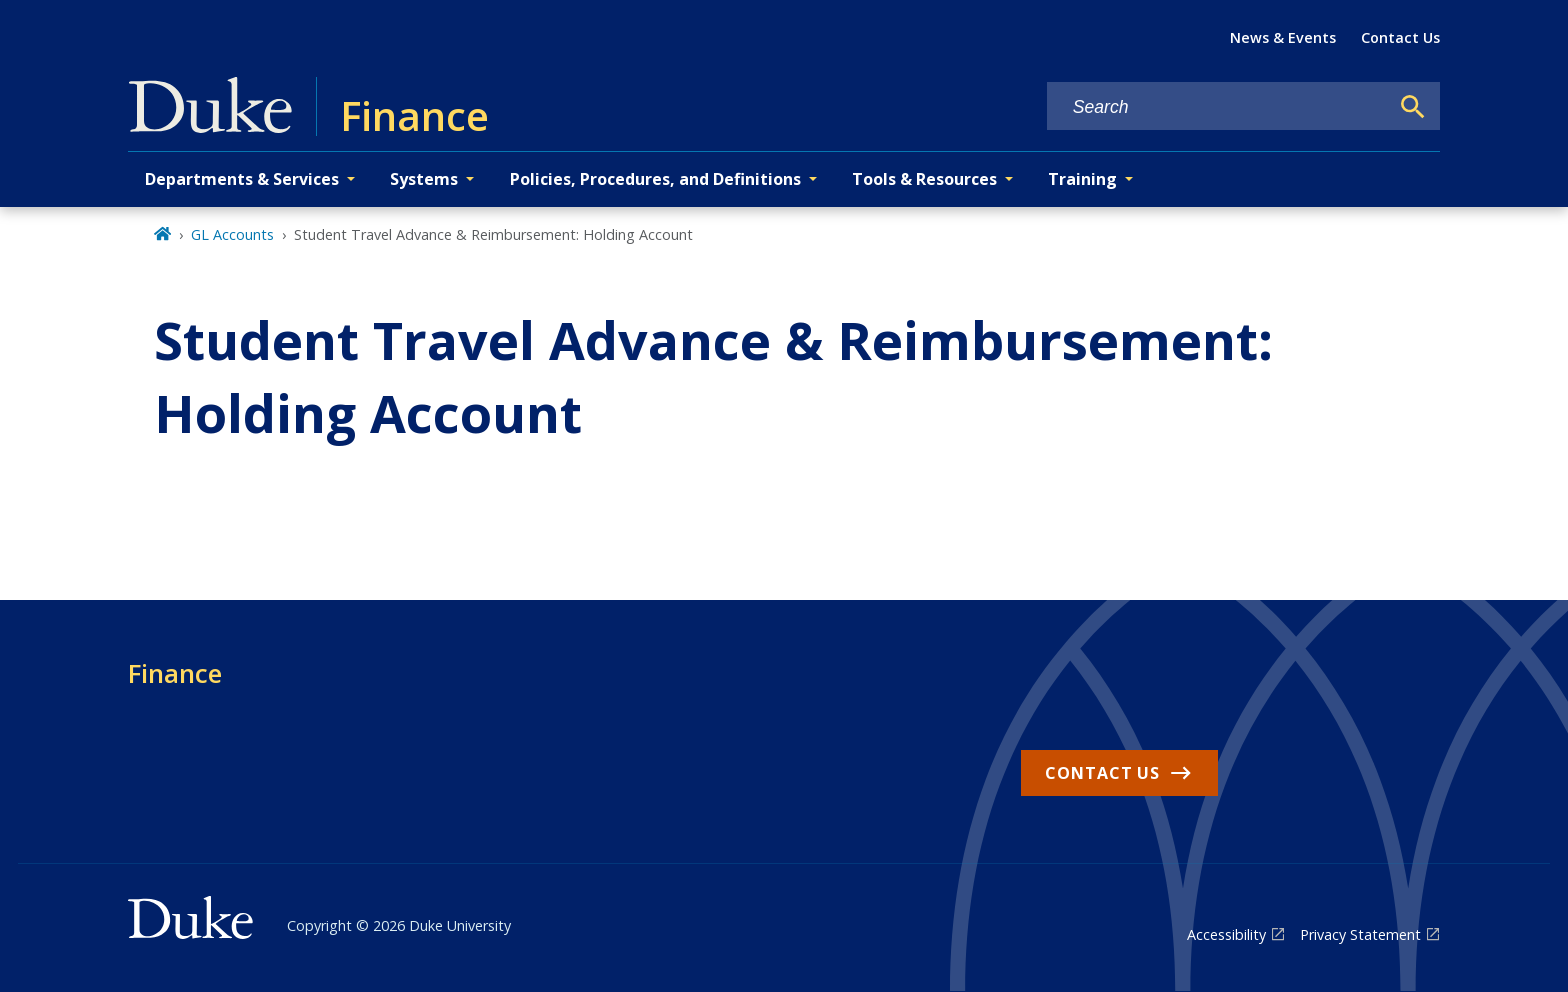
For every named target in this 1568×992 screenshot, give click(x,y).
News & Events (1283, 37)
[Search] (1413, 107)
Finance (175, 673)
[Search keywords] (1218, 107)
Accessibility (1226, 934)
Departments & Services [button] (242, 179)
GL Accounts (232, 234)
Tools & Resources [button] (924, 179)
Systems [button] (424, 179)
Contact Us (1400, 37)
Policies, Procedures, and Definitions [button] (655, 179)
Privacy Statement (1360, 934)
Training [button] (1082, 179)
